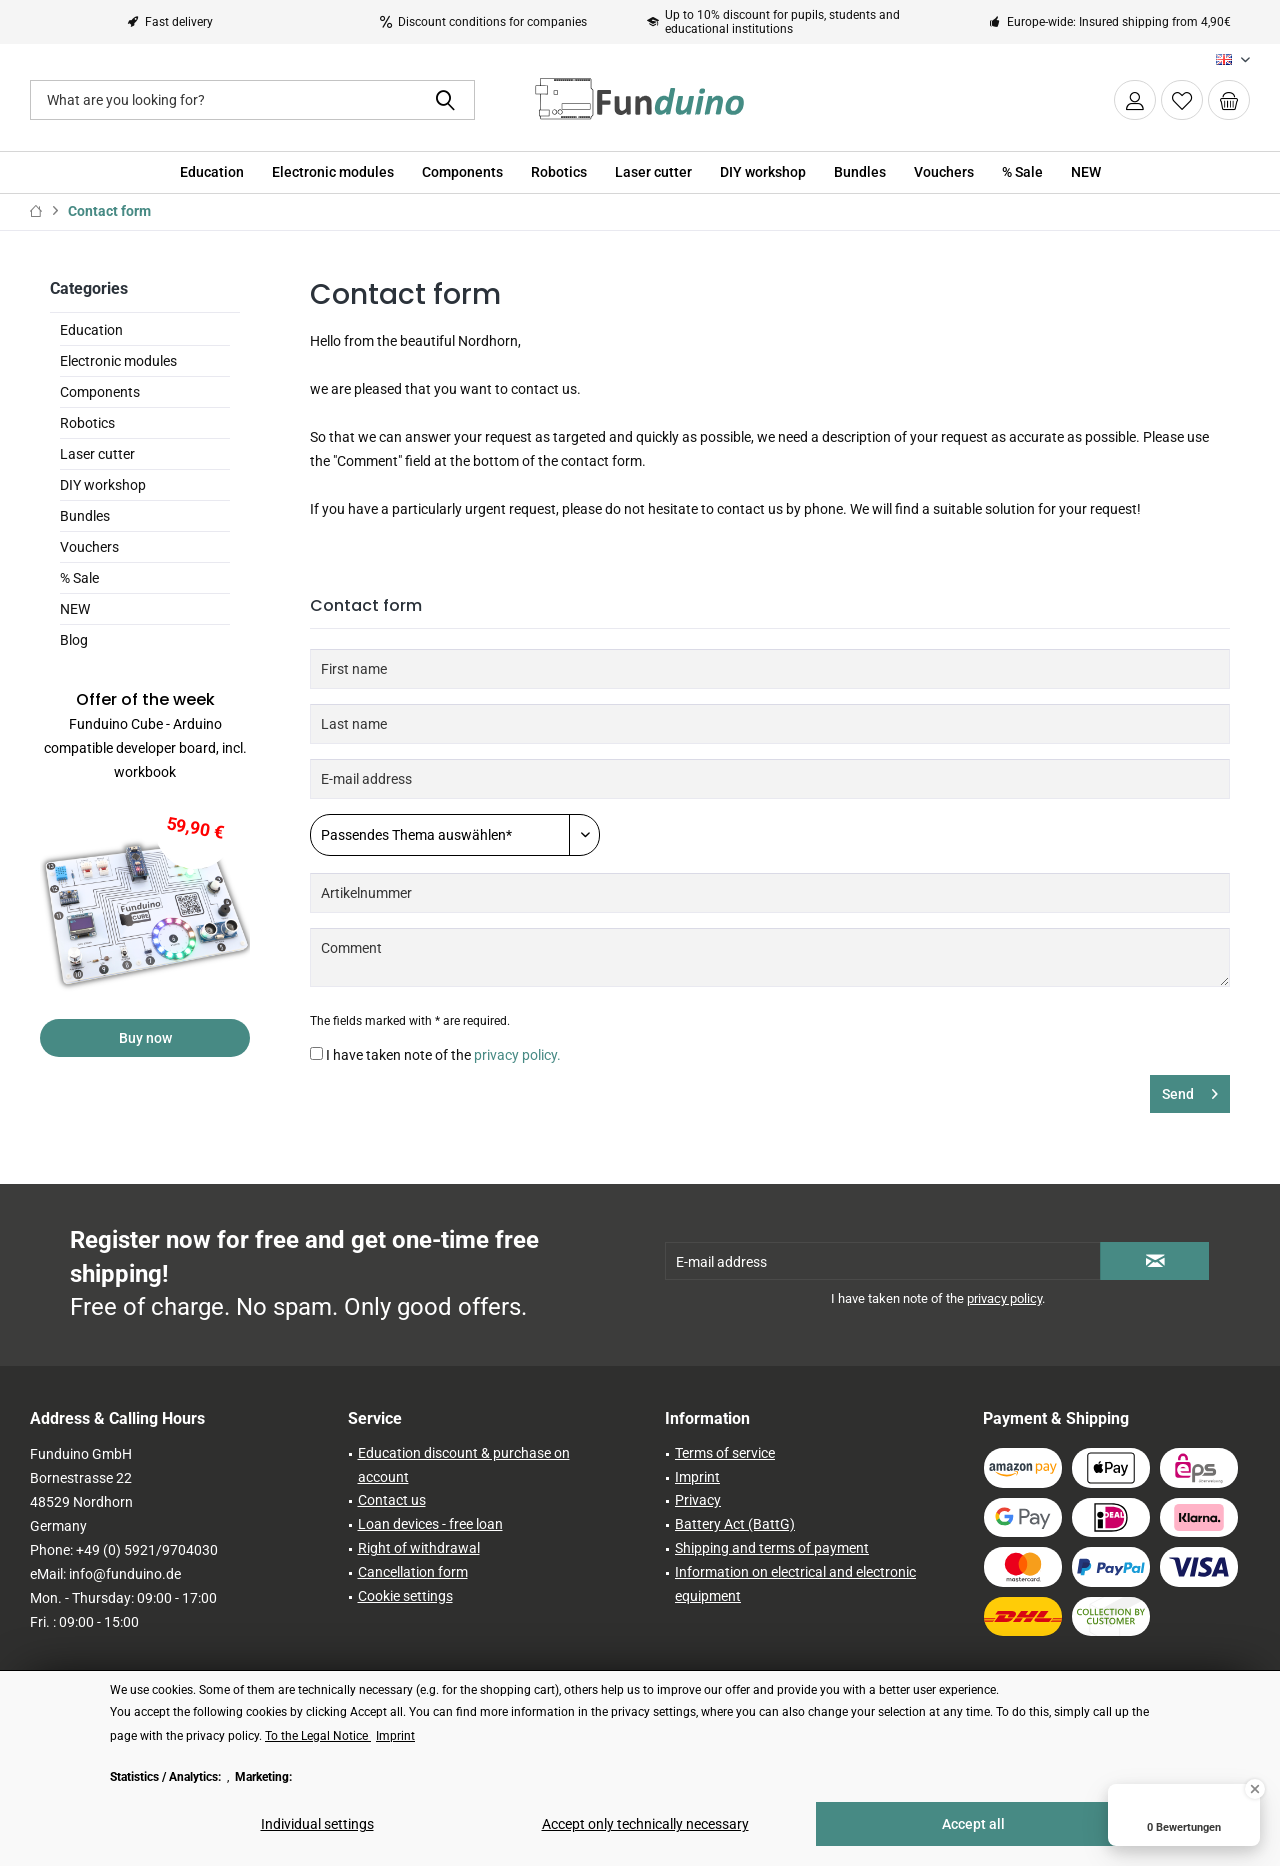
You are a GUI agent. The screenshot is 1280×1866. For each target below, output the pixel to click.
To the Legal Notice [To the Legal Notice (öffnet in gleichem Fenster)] (318, 1736)
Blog (74, 640)
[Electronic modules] (333, 172)
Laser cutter (97, 454)
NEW (75, 609)
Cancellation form (413, 1572)
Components (100, 392)
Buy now (145, 1038)
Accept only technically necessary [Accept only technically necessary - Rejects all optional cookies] (645, 1824)
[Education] (212, 172)
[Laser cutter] (653, 172)
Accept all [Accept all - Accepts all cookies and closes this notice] (973, 1824)
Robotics (87, 423)
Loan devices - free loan (430, 1524)
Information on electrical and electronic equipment (795, 1584)
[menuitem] (1229, 100)
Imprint (697, 1477)
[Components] (462, 172)
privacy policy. (517, 1055)
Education (91, 330)
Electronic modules (118, 361)
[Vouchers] (944, 172)
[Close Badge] (1255, 1789)
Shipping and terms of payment (772, 1548)
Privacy (698, 1500)
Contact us (392, 1500)
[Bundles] (860, 172)
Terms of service (725, 1453)
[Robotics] (559, 172)
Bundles (85, 516)
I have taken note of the (443, 1055)
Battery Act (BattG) (735, 1524)
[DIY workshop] (763, 172)
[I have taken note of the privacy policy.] (316, 1053)
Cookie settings (405, 1596)
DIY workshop (103, 485)
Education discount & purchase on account (464, 1465)
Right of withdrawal (419, 1548)
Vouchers (89, 547)
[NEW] (1086, 172)
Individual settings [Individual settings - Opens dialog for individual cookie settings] (317, 1824)
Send (1190, 1090)
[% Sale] (1022, 172)
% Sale (79, 578)
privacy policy (1004, 1298)
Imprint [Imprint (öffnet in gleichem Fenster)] (395, 1736)
